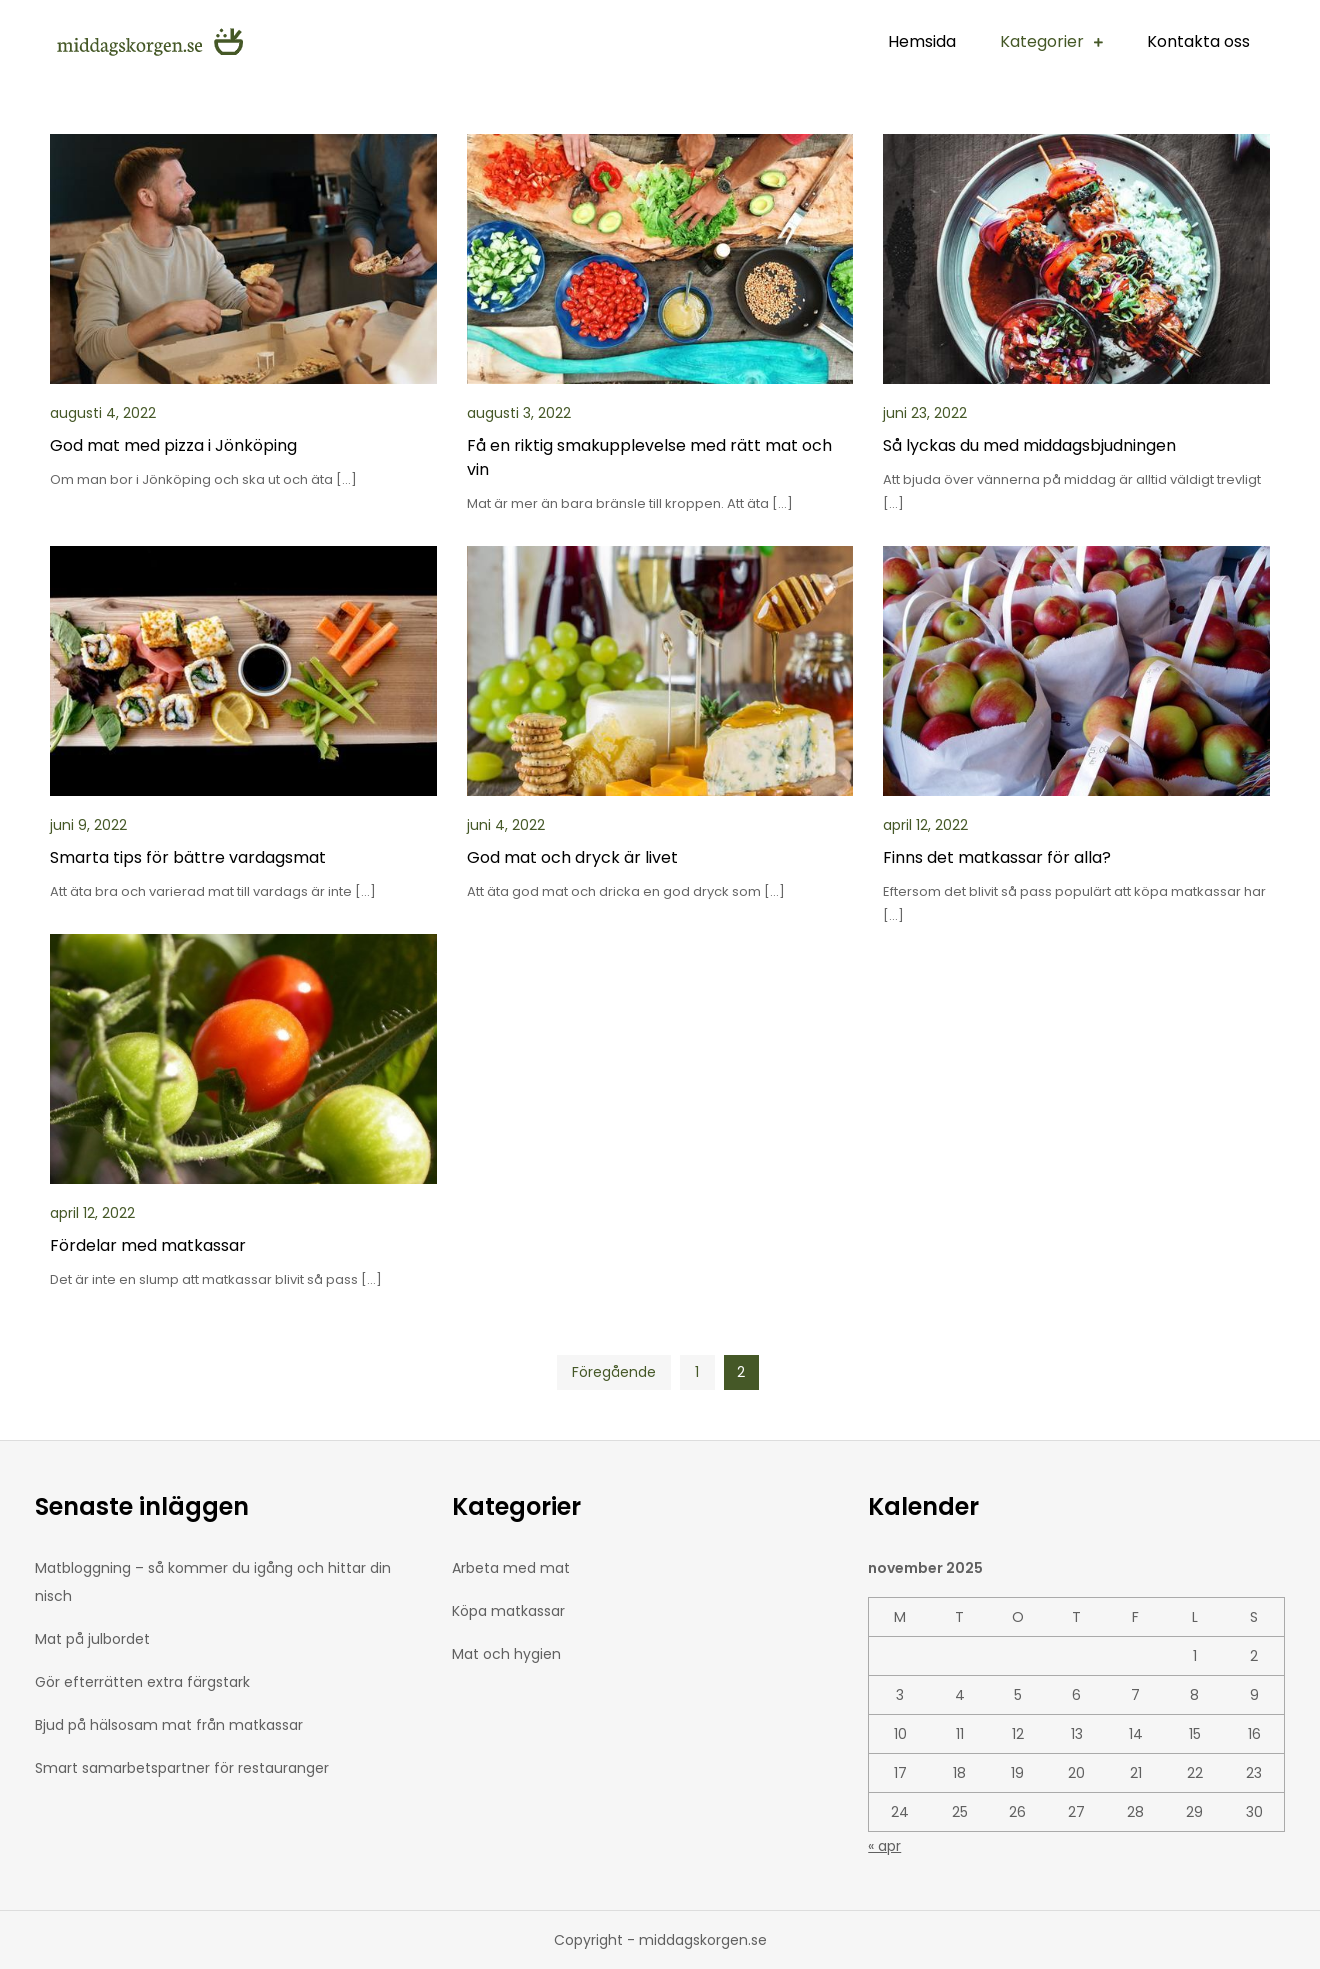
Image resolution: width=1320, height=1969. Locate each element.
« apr (884, 1846)
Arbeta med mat (511, 1568)
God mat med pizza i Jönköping (173, 445)
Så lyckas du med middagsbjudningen (1029, 445)
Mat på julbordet (92, 1639)
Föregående (614, 1372)
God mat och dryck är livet (572, 857)
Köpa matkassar (508, 1611)
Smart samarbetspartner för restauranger (182, 1768)
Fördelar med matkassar (148, 1245)
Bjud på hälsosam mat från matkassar (169, 1725)
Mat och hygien (506, 1654)
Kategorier (1042, 41)
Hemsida (922, 41)
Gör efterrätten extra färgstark (142, 1682)
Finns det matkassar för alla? (997, 857)
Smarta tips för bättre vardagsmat (188, 857)
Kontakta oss (1198, 41)
